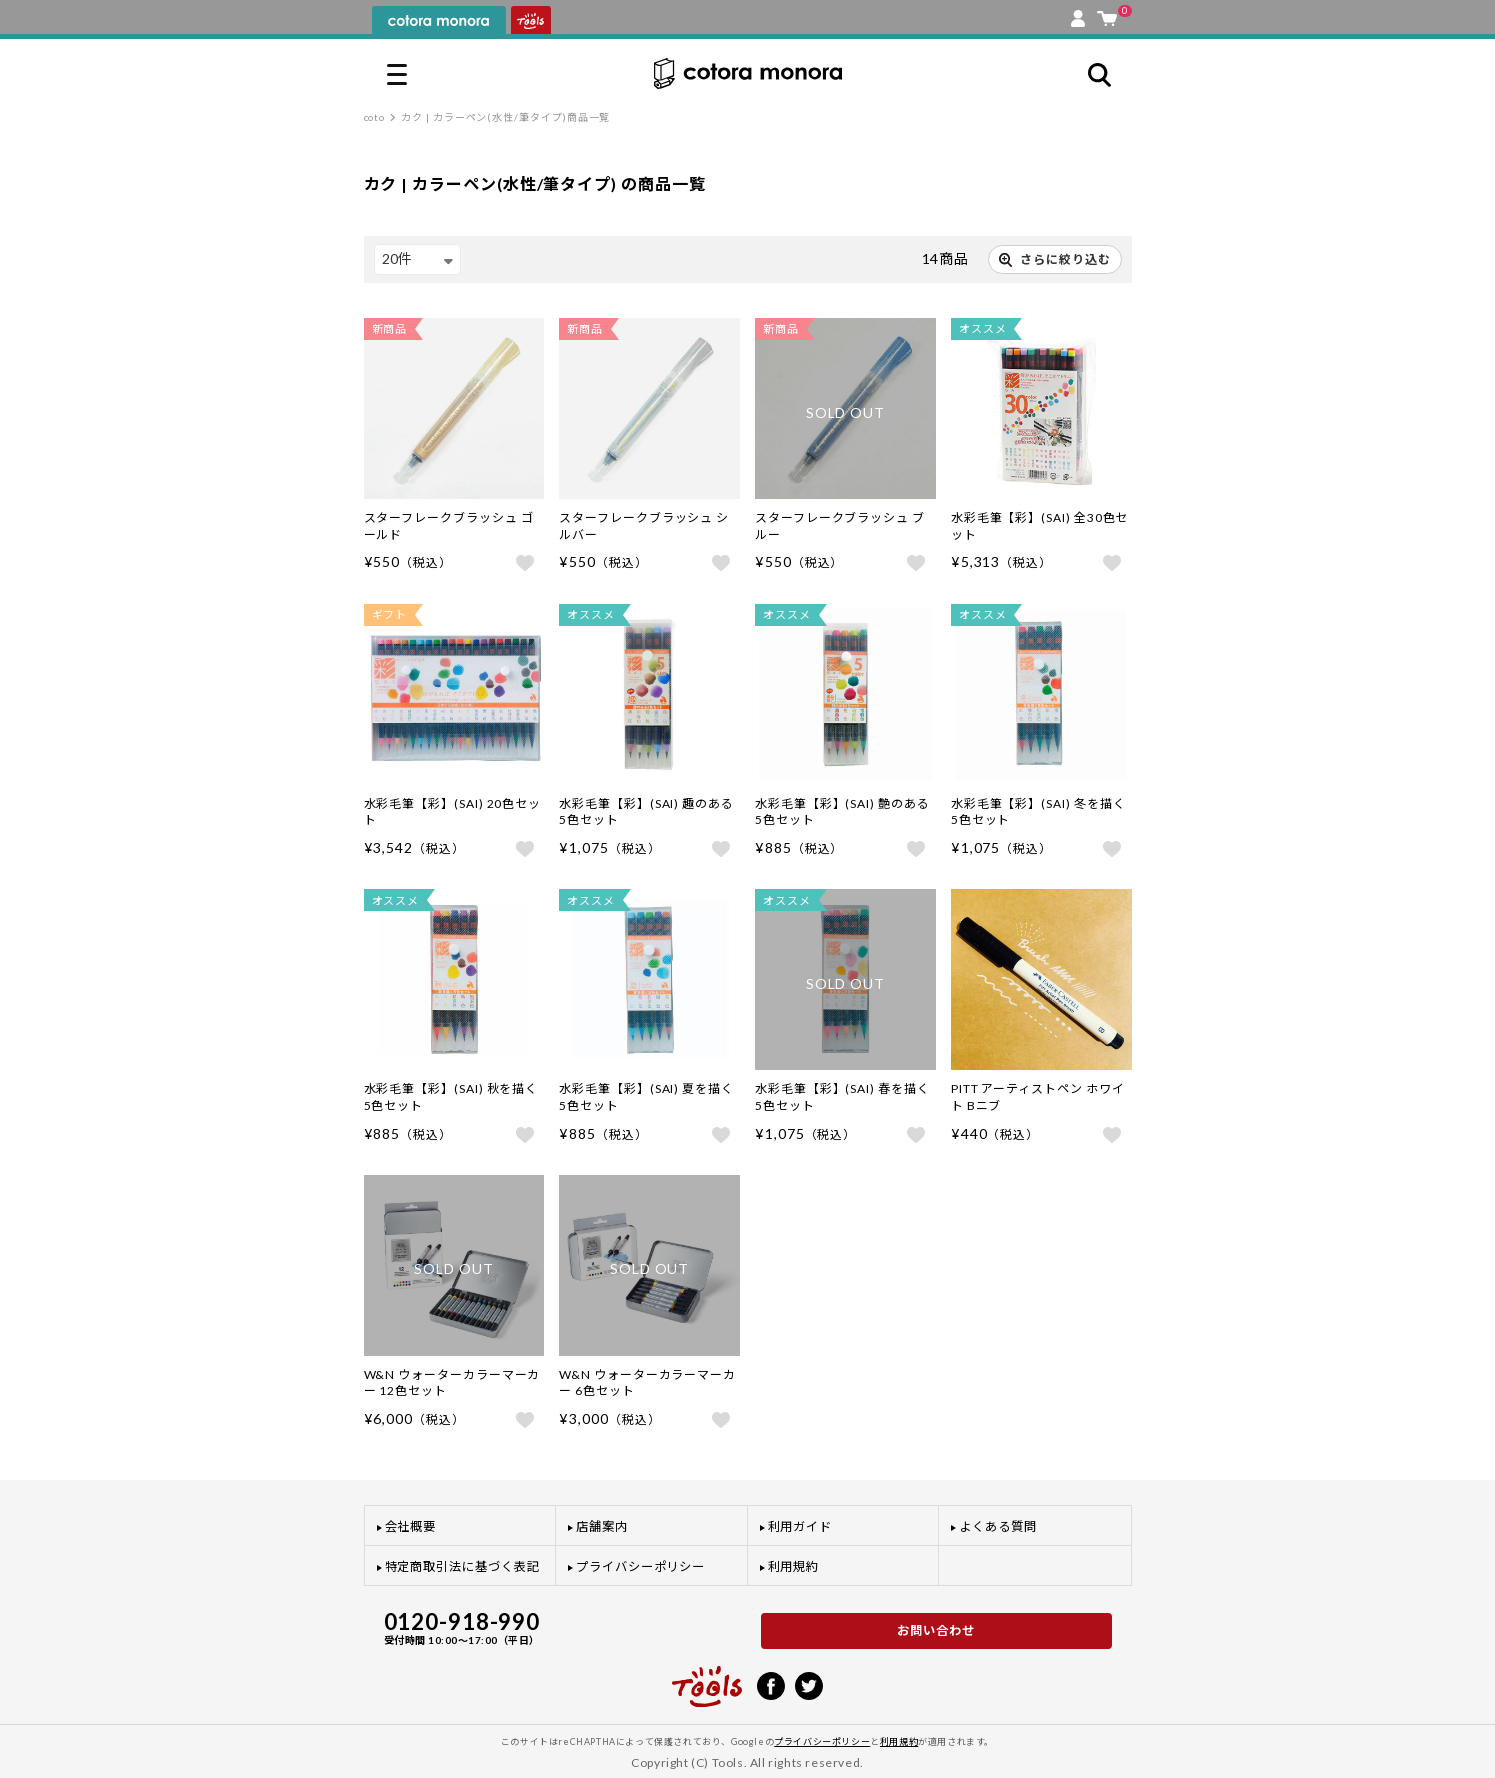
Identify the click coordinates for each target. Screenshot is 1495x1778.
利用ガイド (800, 1526)
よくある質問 (998, 1526)
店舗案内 (602, 1526)
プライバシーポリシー (640, 1566)
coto (375, 117)
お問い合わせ (936, 1630)
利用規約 (794, 1566)
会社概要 (411, 1526)
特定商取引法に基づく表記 (462, 1566)
